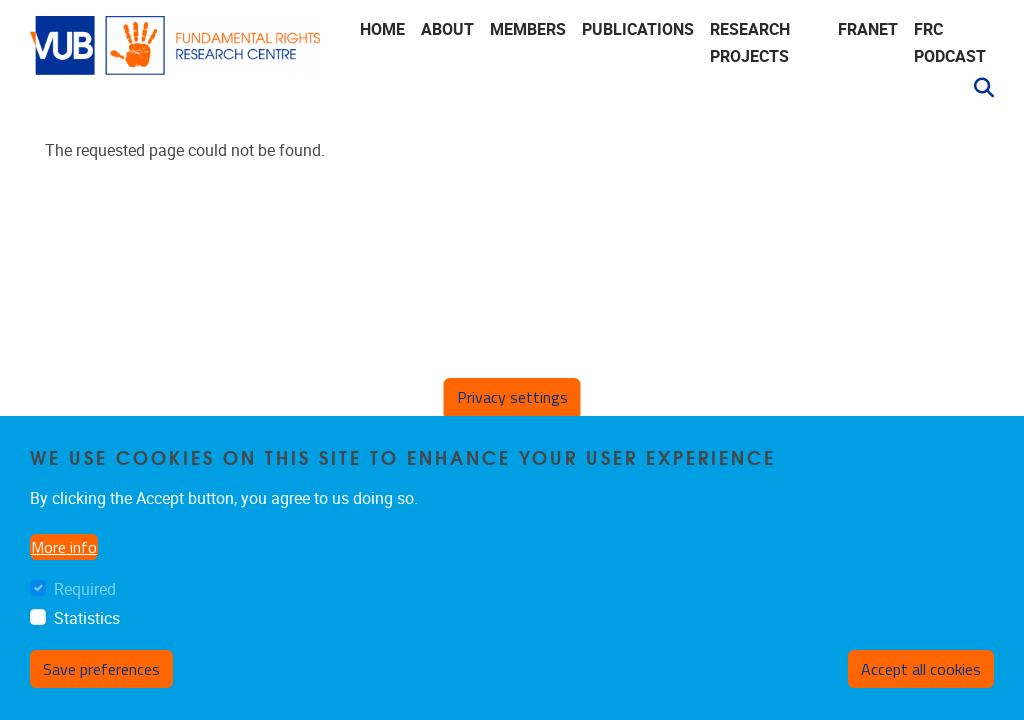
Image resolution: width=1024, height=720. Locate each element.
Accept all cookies (921, 669)
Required (85, 589)
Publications (638, 29)
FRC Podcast (950, 43)
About (447, 29)
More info (64, 547)
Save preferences (101, 669)
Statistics (87, 618)
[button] (976, 88)
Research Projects (750, 43)
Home (382, 29)
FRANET (868, 29)
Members (528, 29)
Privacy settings (512, 397)
